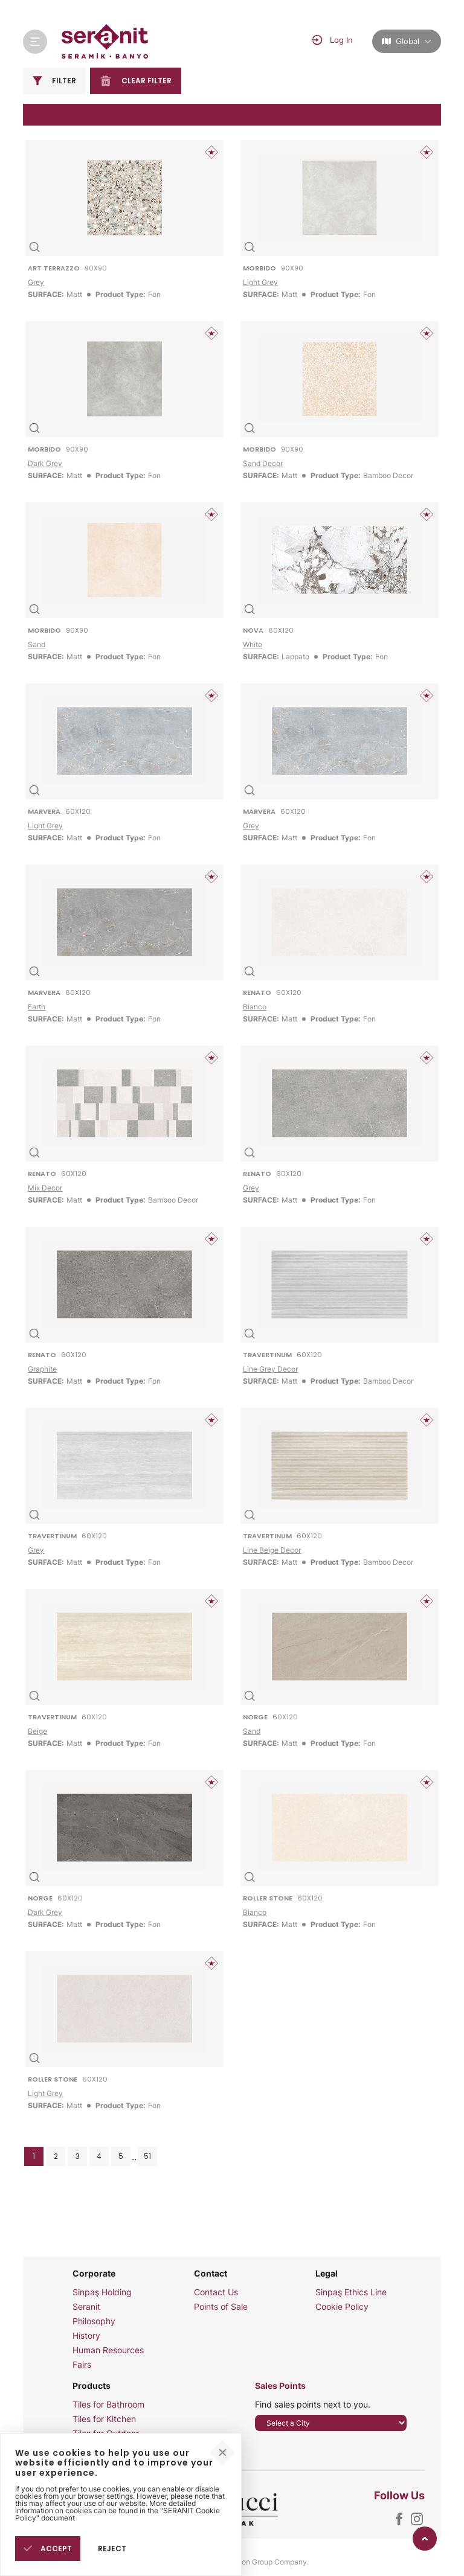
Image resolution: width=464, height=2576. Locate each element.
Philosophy (93, 2321)
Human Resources (108, 2350)
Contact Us (216, 2292)
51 (147, 2156)
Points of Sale (221, 2307)
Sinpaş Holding (102, 2292)
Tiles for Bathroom (108, 2404)
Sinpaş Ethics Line (351, 2292)
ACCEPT (48, 2548)
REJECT (112, 2548)
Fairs (81, 2364)
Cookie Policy (342, 2307)
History (86, 2336)
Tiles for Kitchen (104, 2419)
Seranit (86, 2307)
